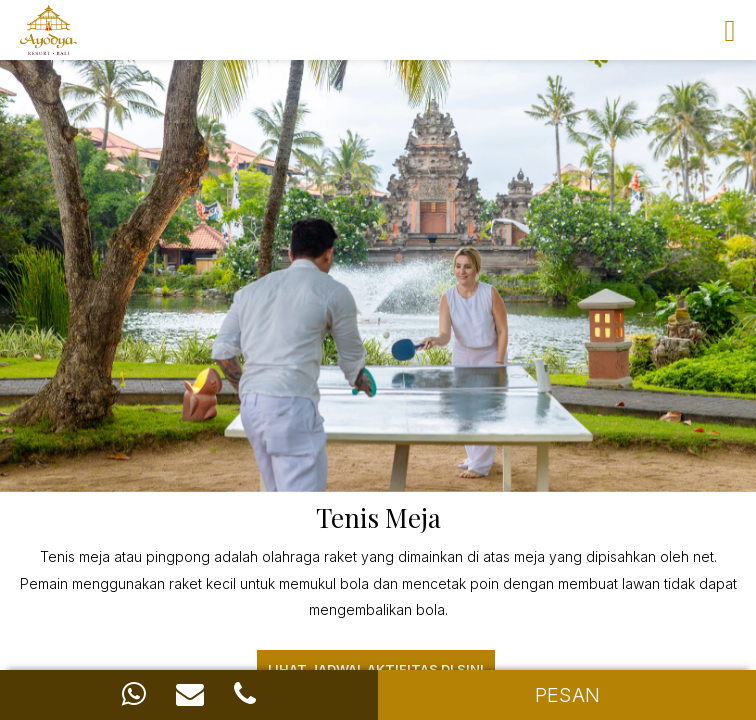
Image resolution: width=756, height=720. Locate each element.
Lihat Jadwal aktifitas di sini (376, 669)
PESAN (567, 695)
